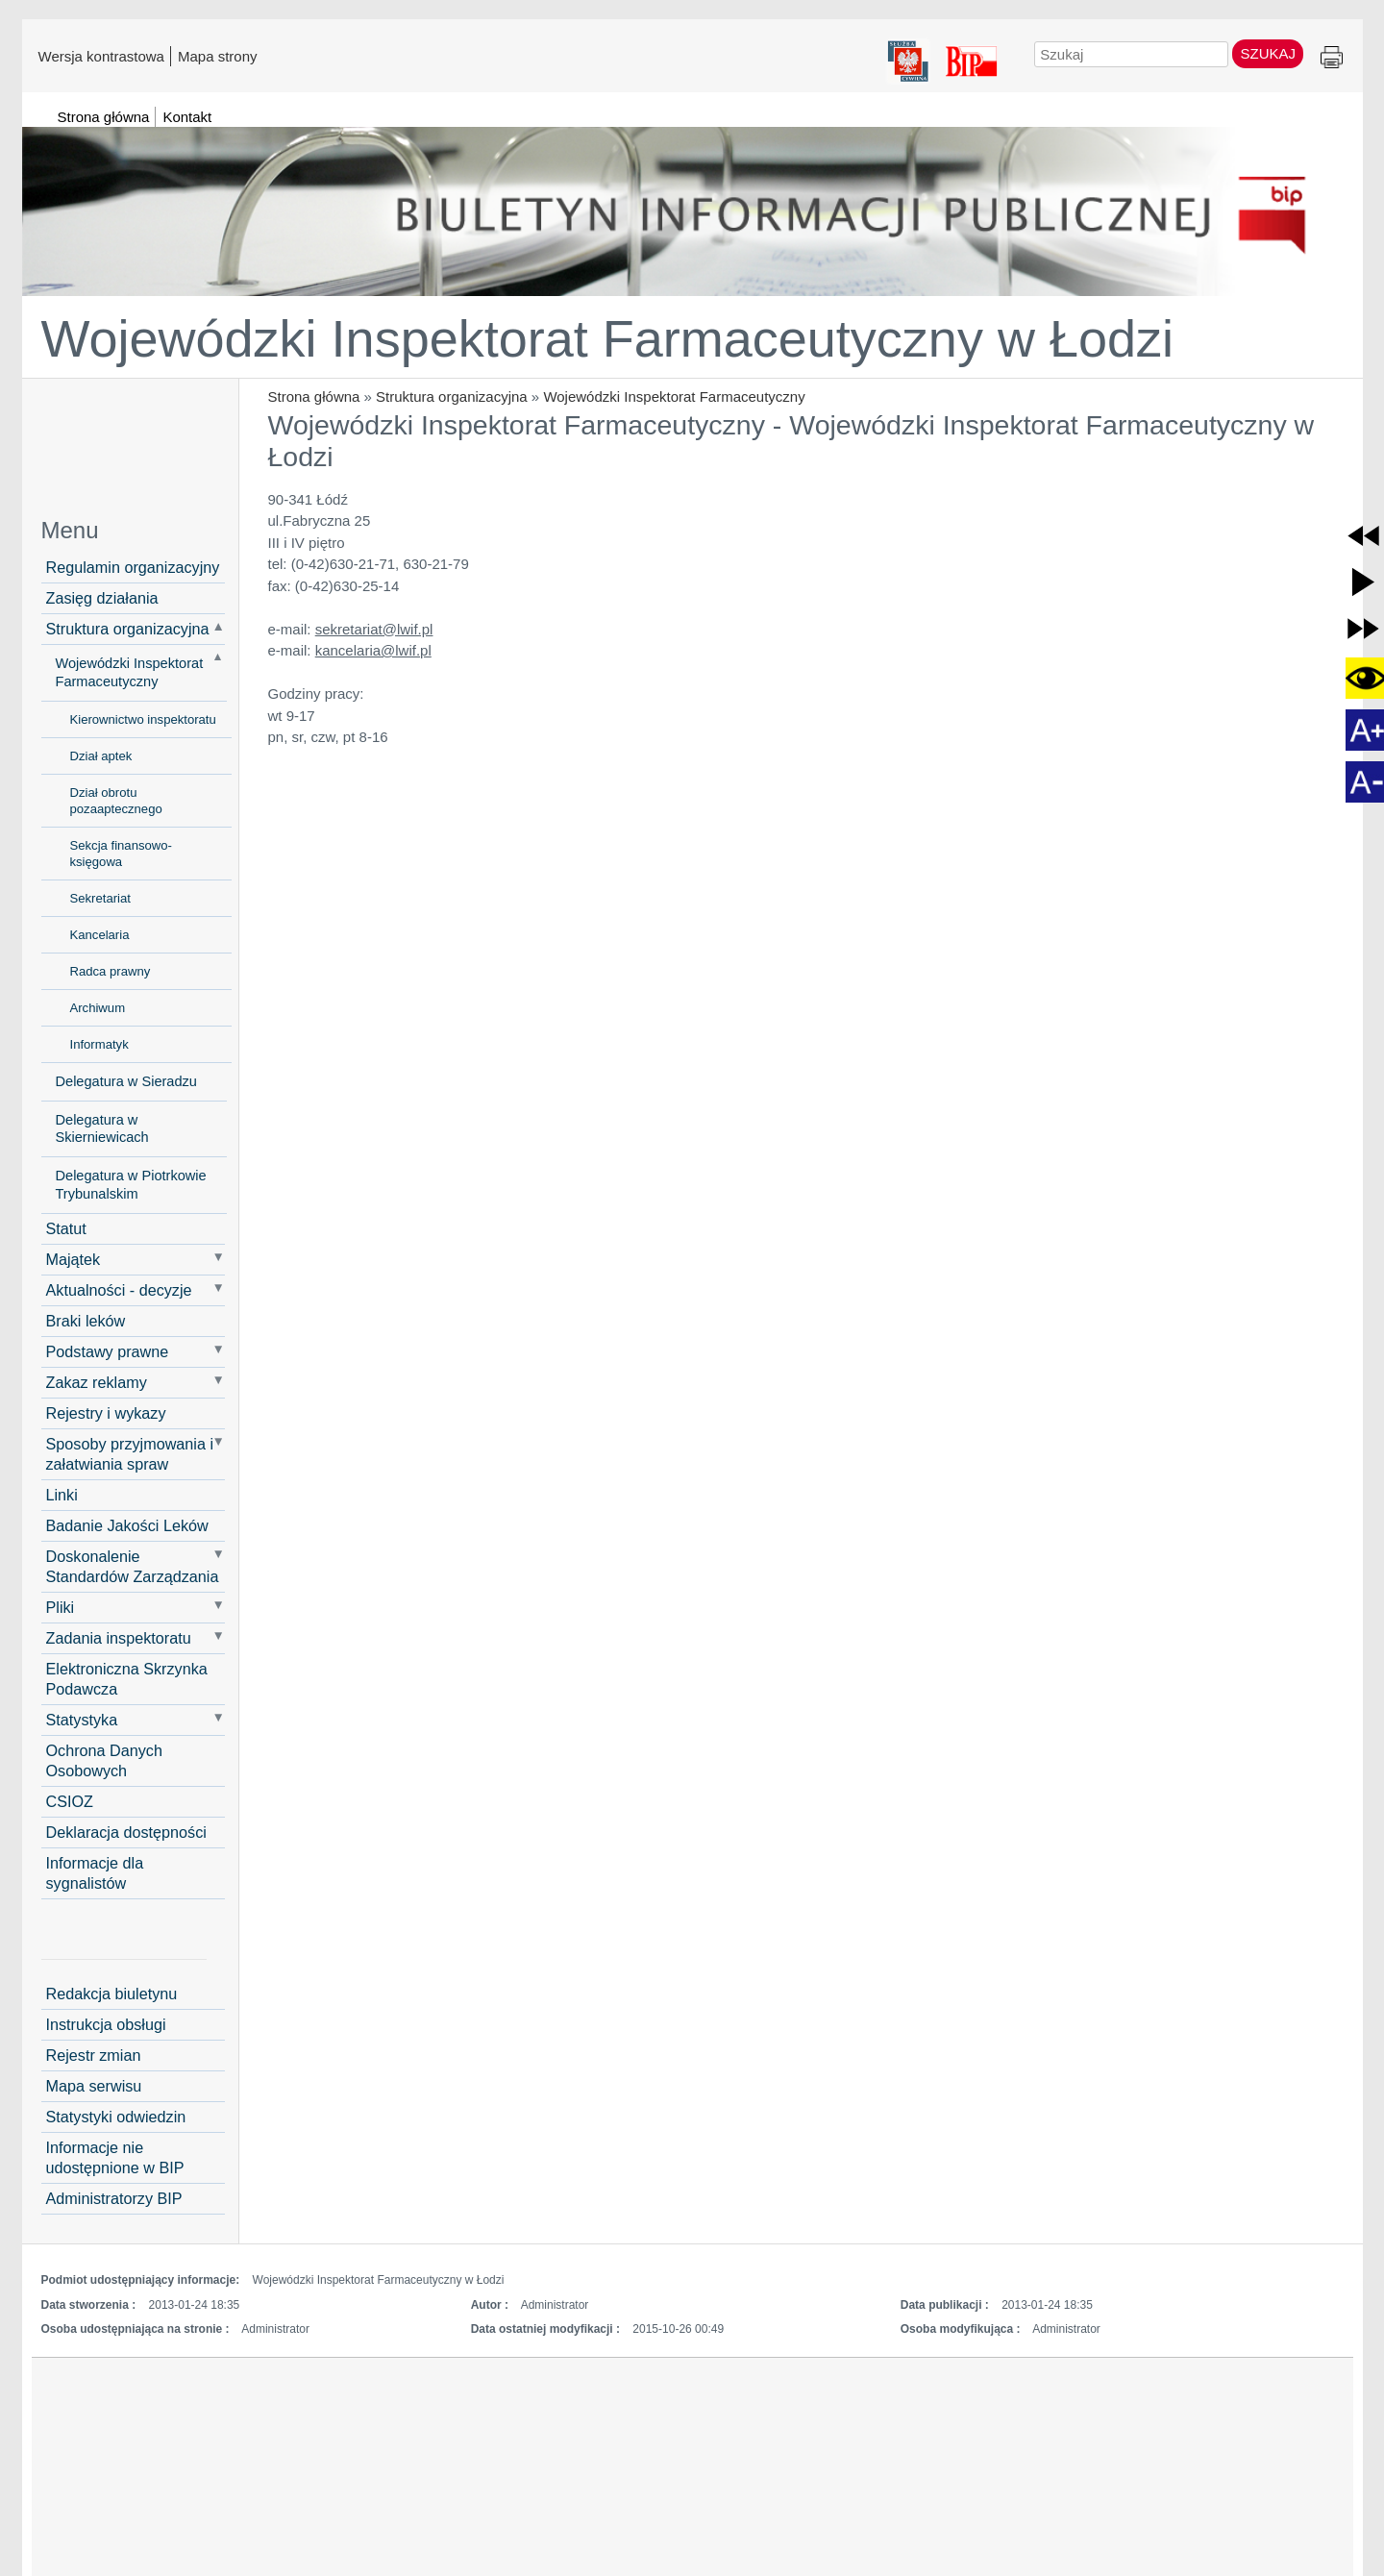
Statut (66, 1228)
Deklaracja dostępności (126, 1832)
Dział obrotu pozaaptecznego (116, 800)
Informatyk (99, 1044)
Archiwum (98, 1008)
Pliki (60, 1607)
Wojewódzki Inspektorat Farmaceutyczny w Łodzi (607, 338)
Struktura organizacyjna (452, 396)
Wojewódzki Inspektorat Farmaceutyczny (673, 396)
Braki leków (86, 1320)
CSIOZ (69, 1801)
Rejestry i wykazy (106, 1413)
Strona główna (314, 396)
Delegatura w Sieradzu (126, 1081)
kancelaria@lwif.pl (373, 650)
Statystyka (82, 1719)
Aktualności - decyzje (119, 1290)
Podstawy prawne (107, 1351)
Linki (62, 1494)
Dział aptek (101, 756)
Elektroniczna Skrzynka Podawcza (127, 1678)
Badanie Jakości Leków (127, 1525)
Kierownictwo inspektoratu (143, 719)
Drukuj (1331, 58)
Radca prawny (110, 971)
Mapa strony (218, 56)
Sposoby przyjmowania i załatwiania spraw (130, 1454)
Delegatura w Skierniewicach (102, 1129)
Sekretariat (100, 898)
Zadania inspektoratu (118, 1638)
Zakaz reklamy (96, 1382)
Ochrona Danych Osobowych (104, 1760)
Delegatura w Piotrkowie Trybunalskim (131, 1184)
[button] (1363, 536)
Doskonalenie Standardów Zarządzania (132, 1566)
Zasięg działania (102, 598)
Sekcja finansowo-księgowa (121, 853)
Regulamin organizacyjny (133, 567)
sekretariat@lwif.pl (374, 629)
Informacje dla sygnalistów (95, 1873)
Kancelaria (100, 935)
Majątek (73, 1259)
